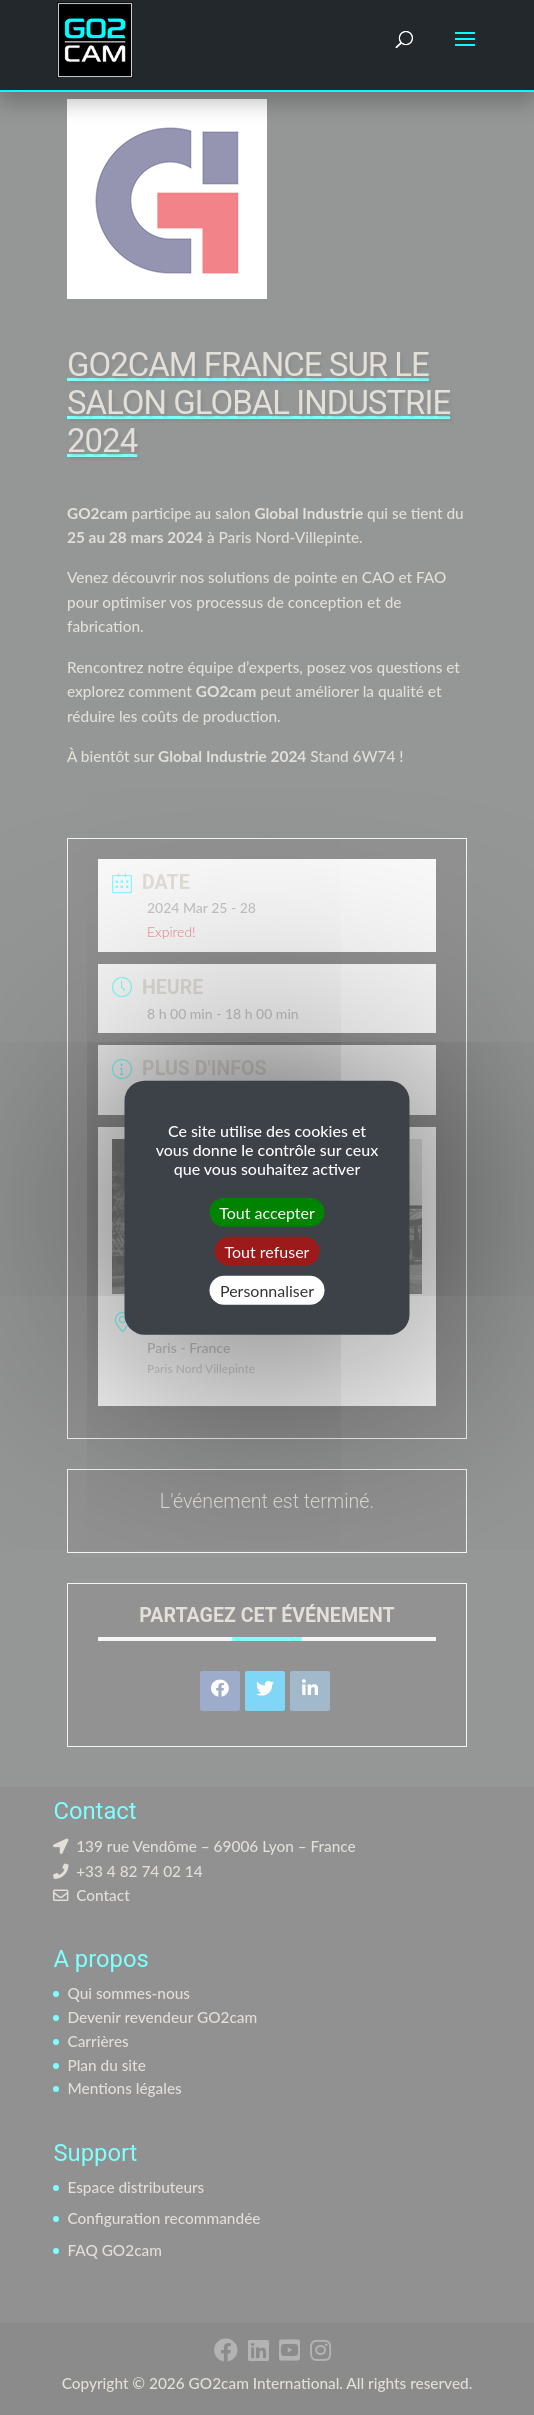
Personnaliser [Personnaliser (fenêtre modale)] (267, 1290)
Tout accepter (267, 1211)
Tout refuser (267, 1250)
